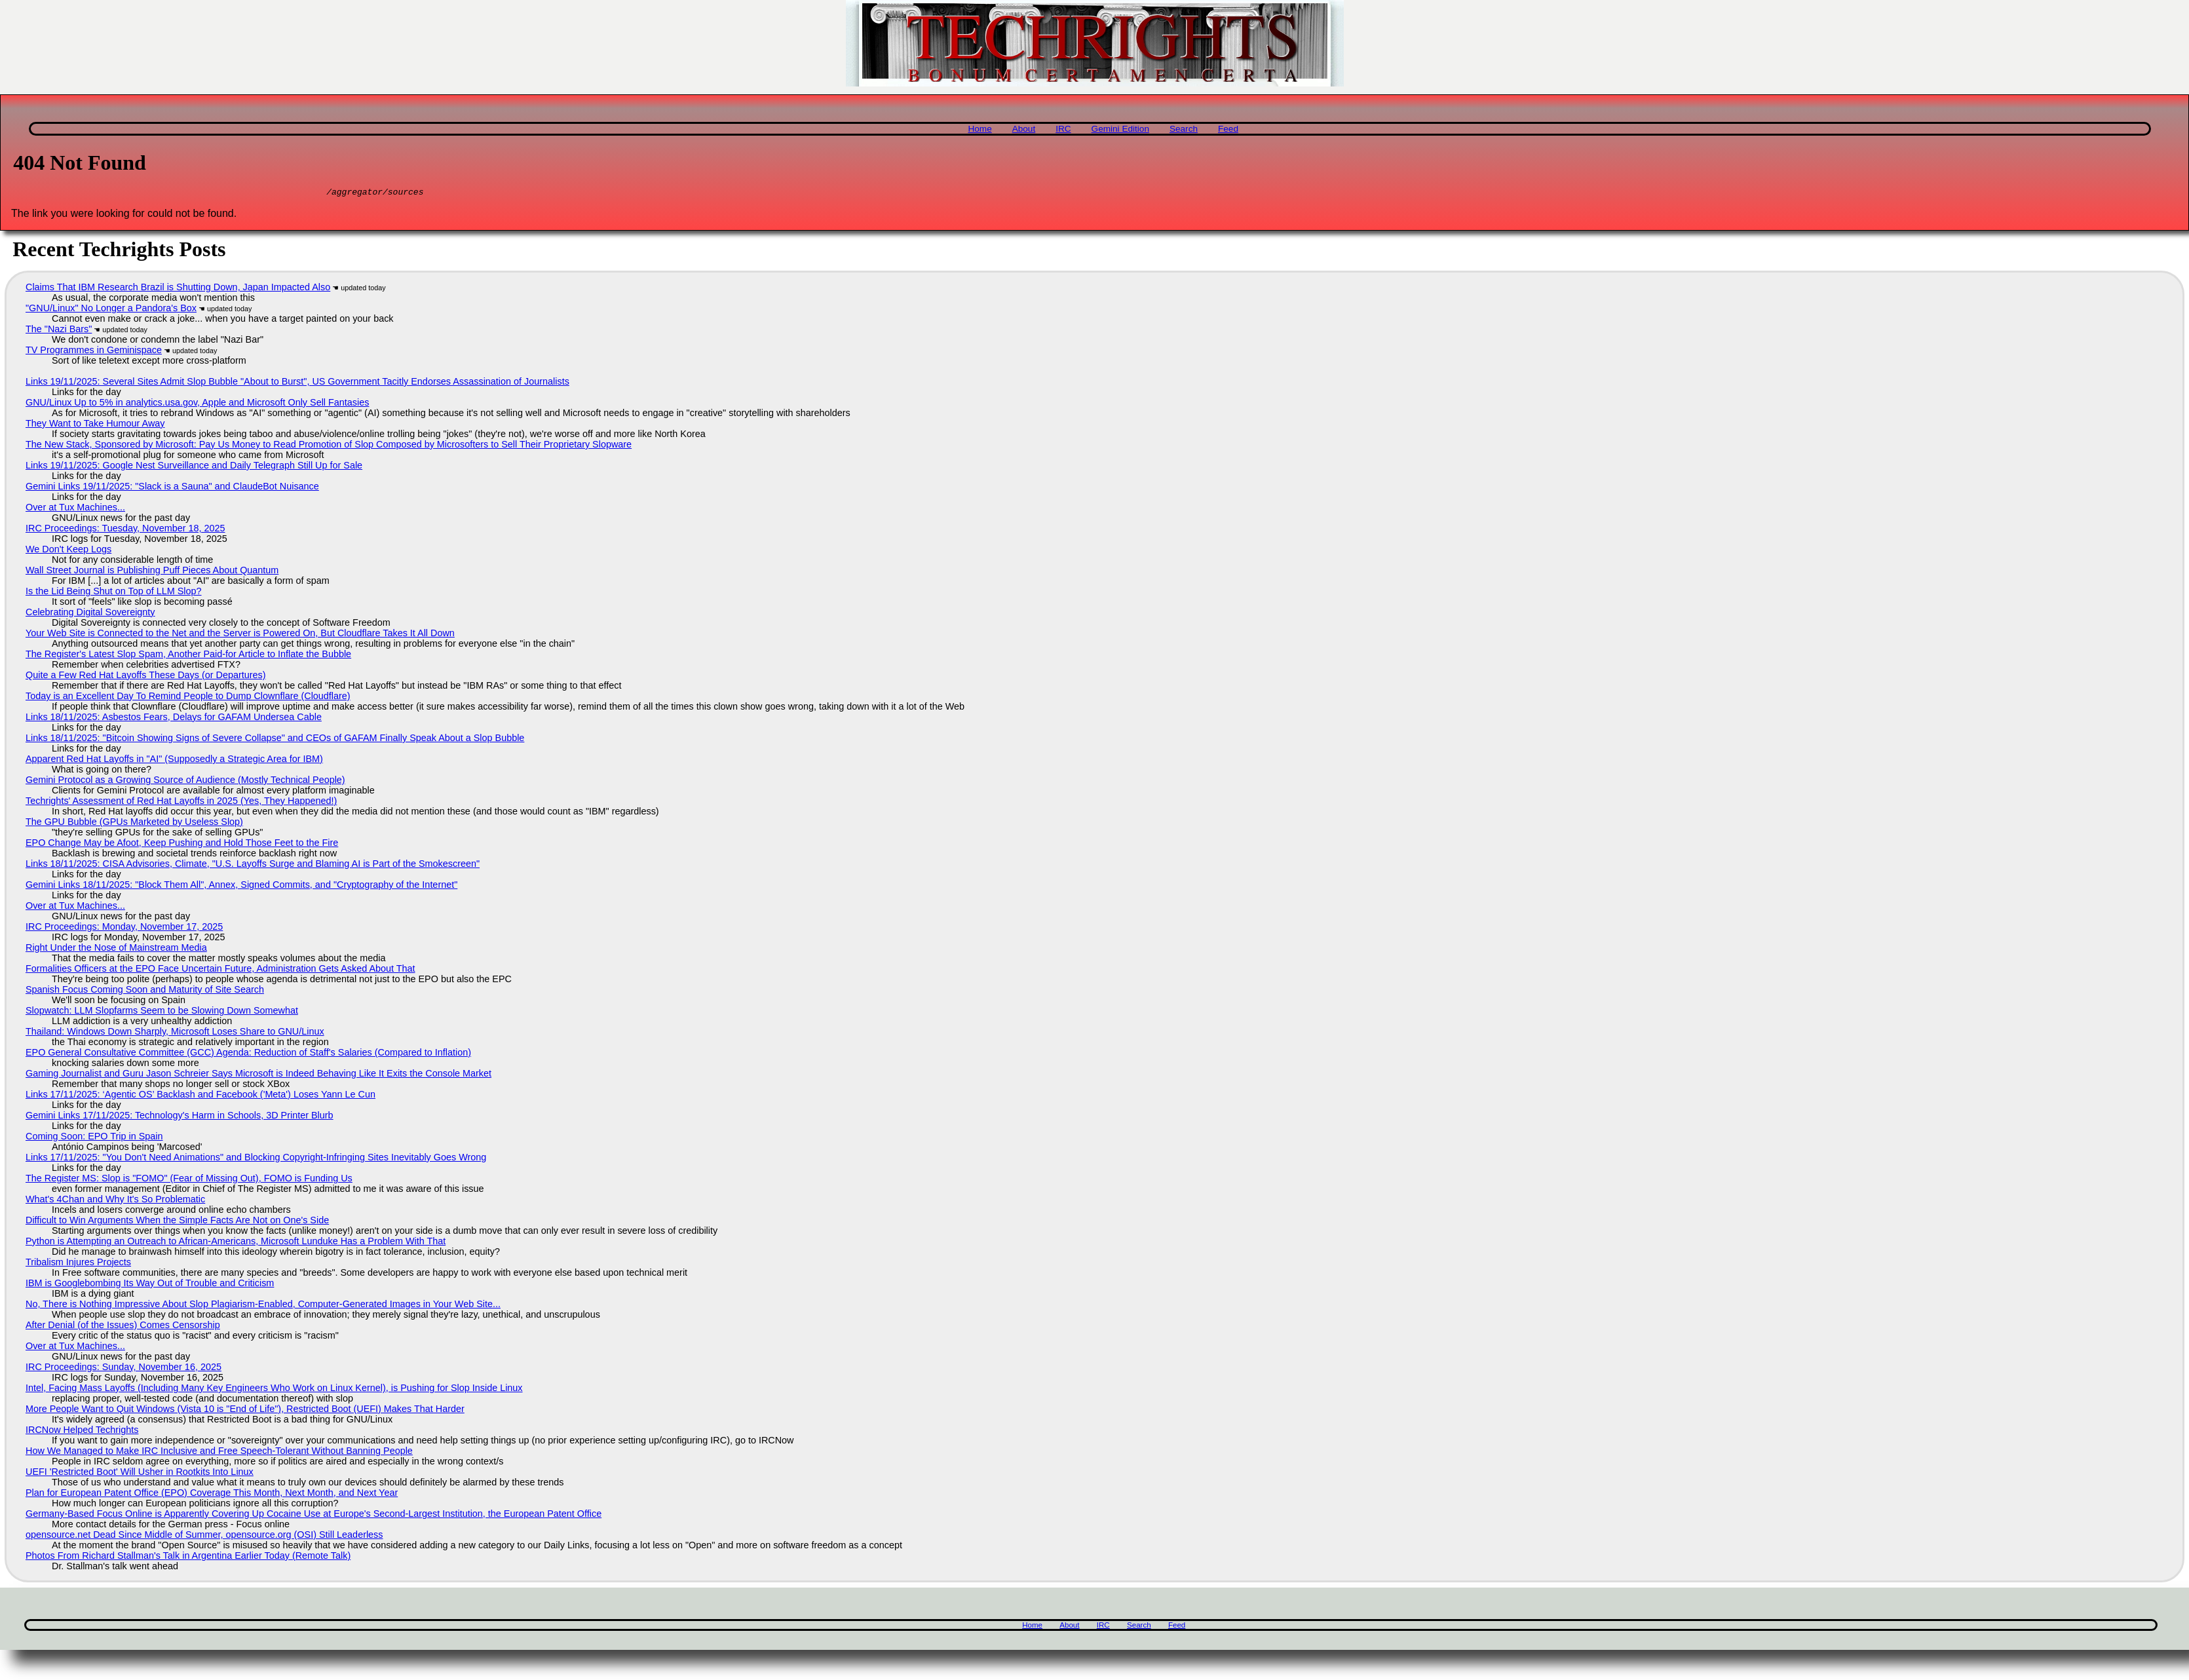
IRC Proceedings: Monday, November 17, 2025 (124, 928)
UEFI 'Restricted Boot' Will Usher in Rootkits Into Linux (140, 1473)
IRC (1063, 129)
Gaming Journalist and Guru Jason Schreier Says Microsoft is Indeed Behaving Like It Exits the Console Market (258, 1075)
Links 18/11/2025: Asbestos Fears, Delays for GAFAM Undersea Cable (174, 719)
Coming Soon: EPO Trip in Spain (94, 1138)
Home (979, 129)
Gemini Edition (1120, 129)
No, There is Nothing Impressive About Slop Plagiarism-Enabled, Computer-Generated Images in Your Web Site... (263, 1306)
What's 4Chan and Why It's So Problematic (115, 1201)
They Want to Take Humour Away (95, 425)
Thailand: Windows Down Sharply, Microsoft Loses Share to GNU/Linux (175, 1033)
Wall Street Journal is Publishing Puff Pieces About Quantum (152, 572)
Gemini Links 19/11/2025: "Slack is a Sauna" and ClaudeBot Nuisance (172, 488)
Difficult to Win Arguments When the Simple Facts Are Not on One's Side (177, 1222)
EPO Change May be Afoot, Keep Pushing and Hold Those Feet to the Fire (182, 844)
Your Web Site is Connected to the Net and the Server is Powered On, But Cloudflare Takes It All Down (240, 635)
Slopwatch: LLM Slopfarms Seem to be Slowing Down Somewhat (162, 1012)
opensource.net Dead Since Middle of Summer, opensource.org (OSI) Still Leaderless (204, 1536)
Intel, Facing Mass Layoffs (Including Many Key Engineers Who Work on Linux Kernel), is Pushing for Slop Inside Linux (274, 1389)
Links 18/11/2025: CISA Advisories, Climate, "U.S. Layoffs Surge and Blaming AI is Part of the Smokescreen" (253, 865)
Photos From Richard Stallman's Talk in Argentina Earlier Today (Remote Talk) (188, 1557)
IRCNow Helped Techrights (82, 1431)
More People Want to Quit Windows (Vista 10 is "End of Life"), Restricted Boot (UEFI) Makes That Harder (245, 1410)
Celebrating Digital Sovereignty (90, 614)
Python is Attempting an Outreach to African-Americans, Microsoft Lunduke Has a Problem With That (236, 1243)
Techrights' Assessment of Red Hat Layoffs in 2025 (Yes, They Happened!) (181, 802)
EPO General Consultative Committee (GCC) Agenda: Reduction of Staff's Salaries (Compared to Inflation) (248, 1054)
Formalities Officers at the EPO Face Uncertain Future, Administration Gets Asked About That (220, 970)
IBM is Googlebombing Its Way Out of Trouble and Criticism (150, 1285)
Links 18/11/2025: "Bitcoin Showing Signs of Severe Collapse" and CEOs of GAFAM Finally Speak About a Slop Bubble (275, 740)
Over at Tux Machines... (75, 509)
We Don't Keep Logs (68, 551)
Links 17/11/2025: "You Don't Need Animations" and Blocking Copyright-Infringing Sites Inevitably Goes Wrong (256, 1159)
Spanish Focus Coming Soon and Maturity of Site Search (145, 991)
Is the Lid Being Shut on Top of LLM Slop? (114, 593)
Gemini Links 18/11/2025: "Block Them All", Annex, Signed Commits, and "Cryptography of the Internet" (241, 886)
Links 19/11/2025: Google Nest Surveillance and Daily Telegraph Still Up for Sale (194, 467)
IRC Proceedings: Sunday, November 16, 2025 (123, 1369)
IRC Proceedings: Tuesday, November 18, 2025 (125, 530)
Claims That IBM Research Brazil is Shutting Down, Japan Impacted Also (178, 289)
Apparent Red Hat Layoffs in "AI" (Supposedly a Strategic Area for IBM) (174, 760)
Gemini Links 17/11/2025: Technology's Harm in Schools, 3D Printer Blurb (179, 1117)
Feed (1228, 129)
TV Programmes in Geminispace (94, 352)
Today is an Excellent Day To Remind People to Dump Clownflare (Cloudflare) (188, 698)
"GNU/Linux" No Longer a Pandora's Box (111, 310)
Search (1184, 129)
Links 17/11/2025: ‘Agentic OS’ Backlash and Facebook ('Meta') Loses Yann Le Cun (200, 1096)
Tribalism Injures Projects (78, 1264)
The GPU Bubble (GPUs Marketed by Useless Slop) (134, 823)
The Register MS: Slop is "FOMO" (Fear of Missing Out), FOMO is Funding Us (189, 1180)
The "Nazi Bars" (59, 331)
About (1024, 129)
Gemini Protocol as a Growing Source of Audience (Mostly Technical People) (185, 781)
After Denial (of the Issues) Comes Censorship (123, 1327)
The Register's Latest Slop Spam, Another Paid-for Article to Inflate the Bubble (188, 656)
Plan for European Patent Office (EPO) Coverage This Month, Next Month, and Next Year (212, 1494)
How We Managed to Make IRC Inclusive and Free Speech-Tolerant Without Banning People (219, 1452)
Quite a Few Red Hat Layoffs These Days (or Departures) (146, 677)
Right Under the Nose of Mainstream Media (116, 949)
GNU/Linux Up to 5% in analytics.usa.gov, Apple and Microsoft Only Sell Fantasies (197, 404)
